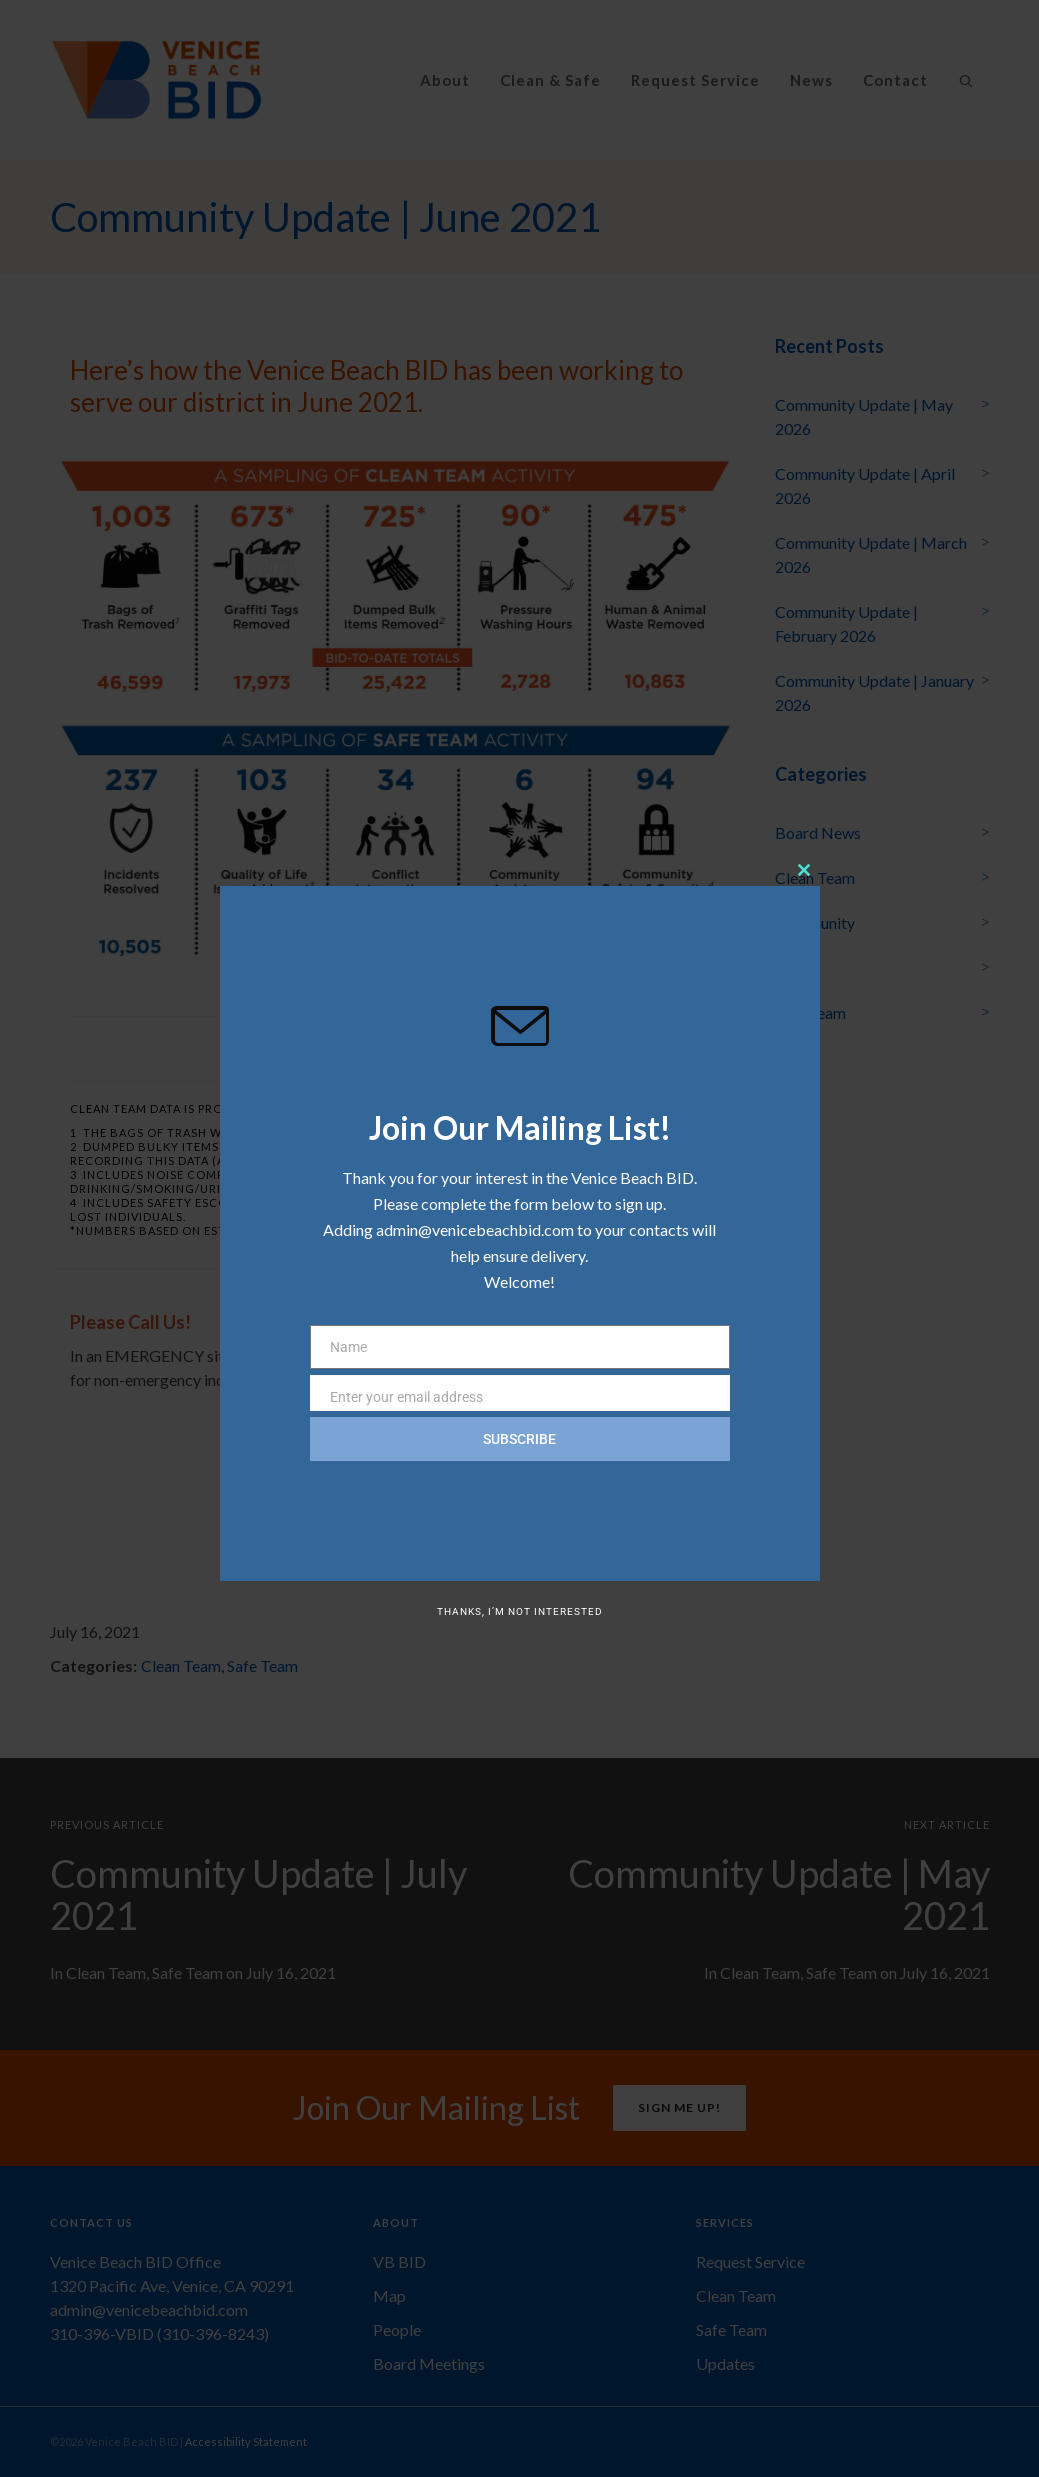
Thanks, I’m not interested (520, 1611)
